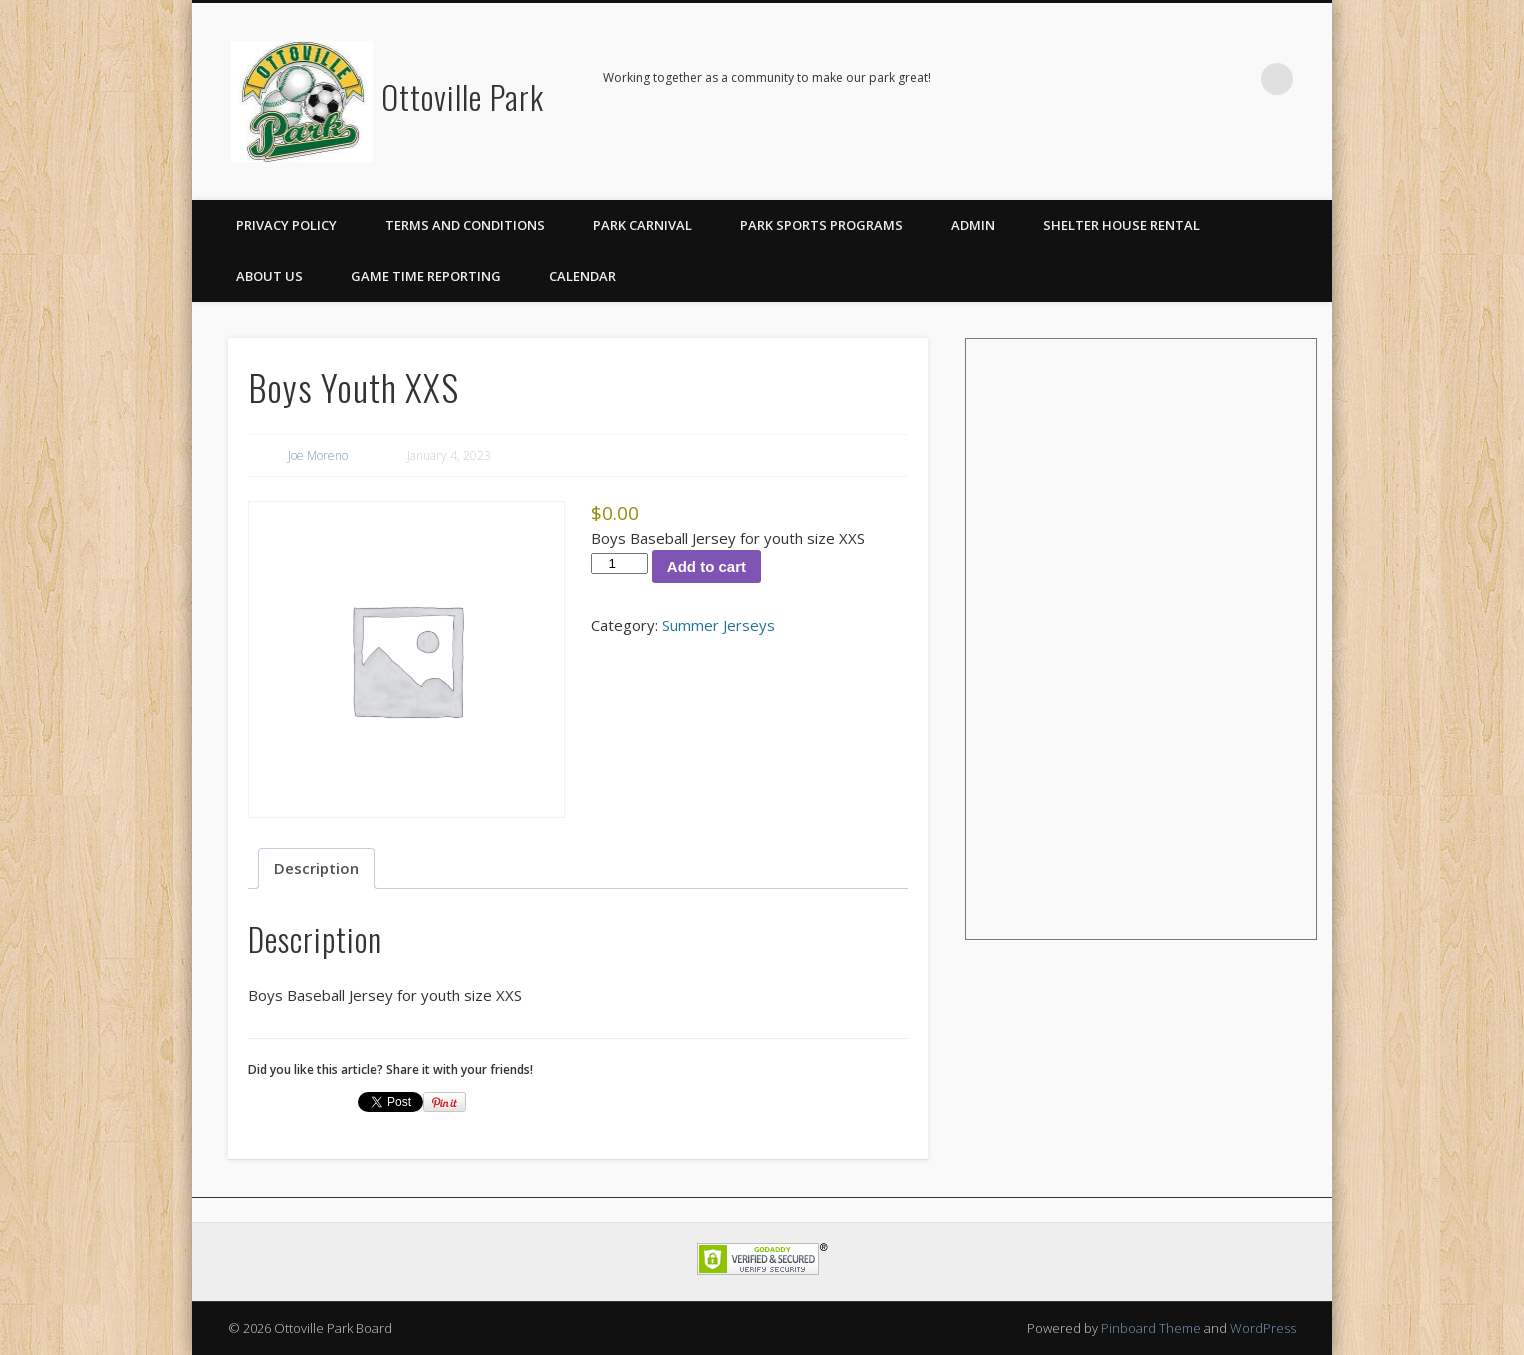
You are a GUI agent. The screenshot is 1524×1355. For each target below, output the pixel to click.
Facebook (1236, 79)
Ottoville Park (462, 96)
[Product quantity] (619, 563)
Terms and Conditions (465, 225)
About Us (269, 276)
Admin (973, 225)
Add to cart (706, 566)
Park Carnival (642, 225)
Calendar (582, 276)
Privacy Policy (286, 225)
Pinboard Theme (1151, 1328)
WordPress (1263, 1328)
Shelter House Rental (1121, 225)
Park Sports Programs (821, 225)
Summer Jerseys (718, 625)
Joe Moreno (318, 455)
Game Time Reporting (426, 276)
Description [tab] (316, 868)
